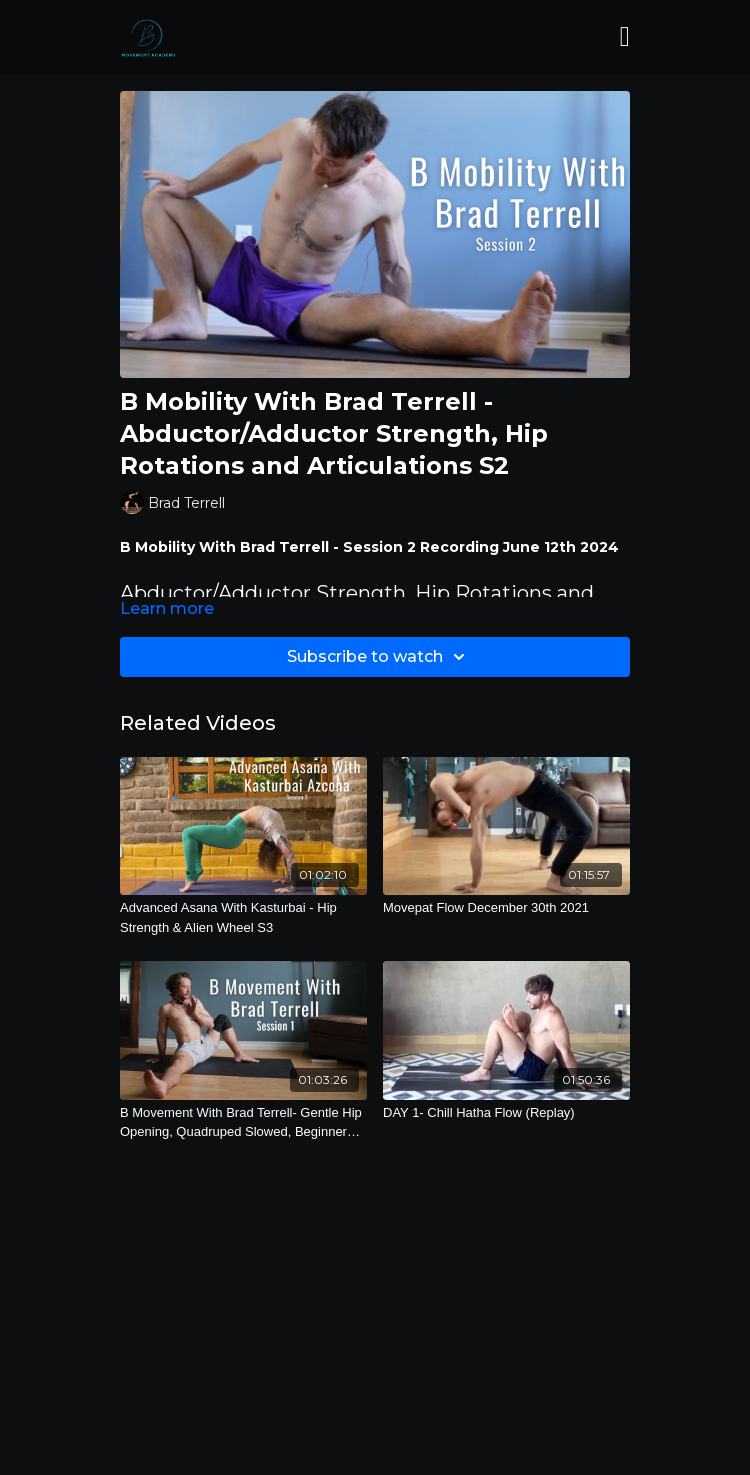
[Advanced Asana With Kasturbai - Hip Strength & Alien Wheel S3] (243, 917)
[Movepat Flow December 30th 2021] (506, 908)
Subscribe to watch (379, 657)
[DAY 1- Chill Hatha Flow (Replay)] (506, 1113)
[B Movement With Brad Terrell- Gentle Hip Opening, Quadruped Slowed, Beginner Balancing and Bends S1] (243, 1122)
